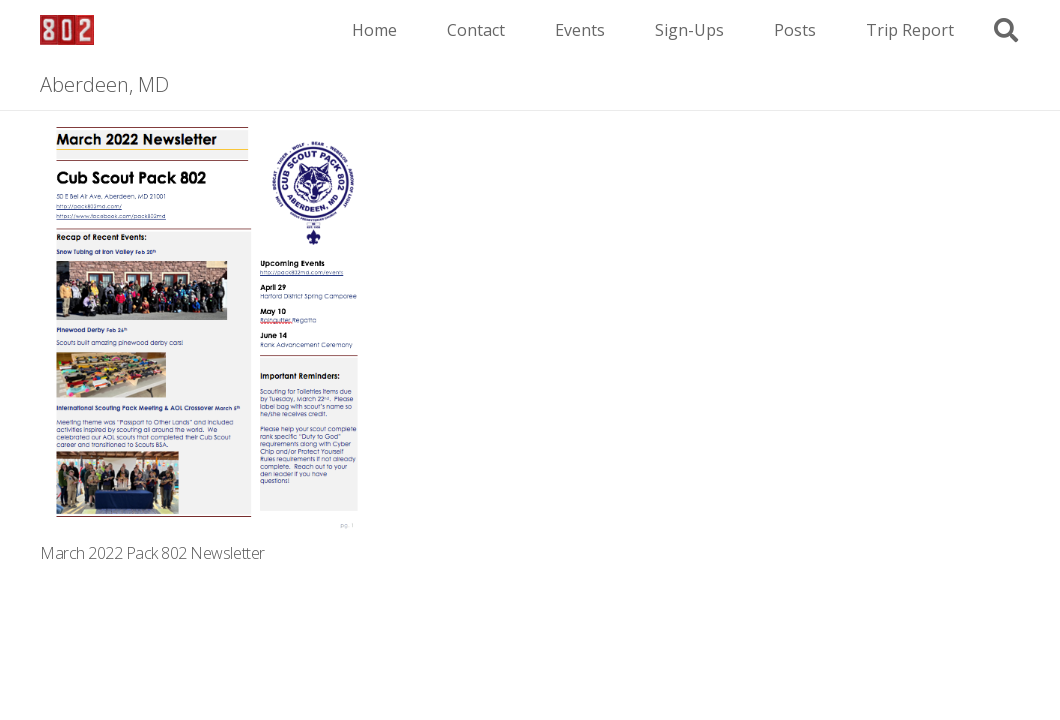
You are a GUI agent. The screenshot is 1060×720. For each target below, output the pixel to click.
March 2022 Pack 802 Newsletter (152, 553)
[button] (1005, 30)
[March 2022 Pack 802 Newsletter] (204, 124)
